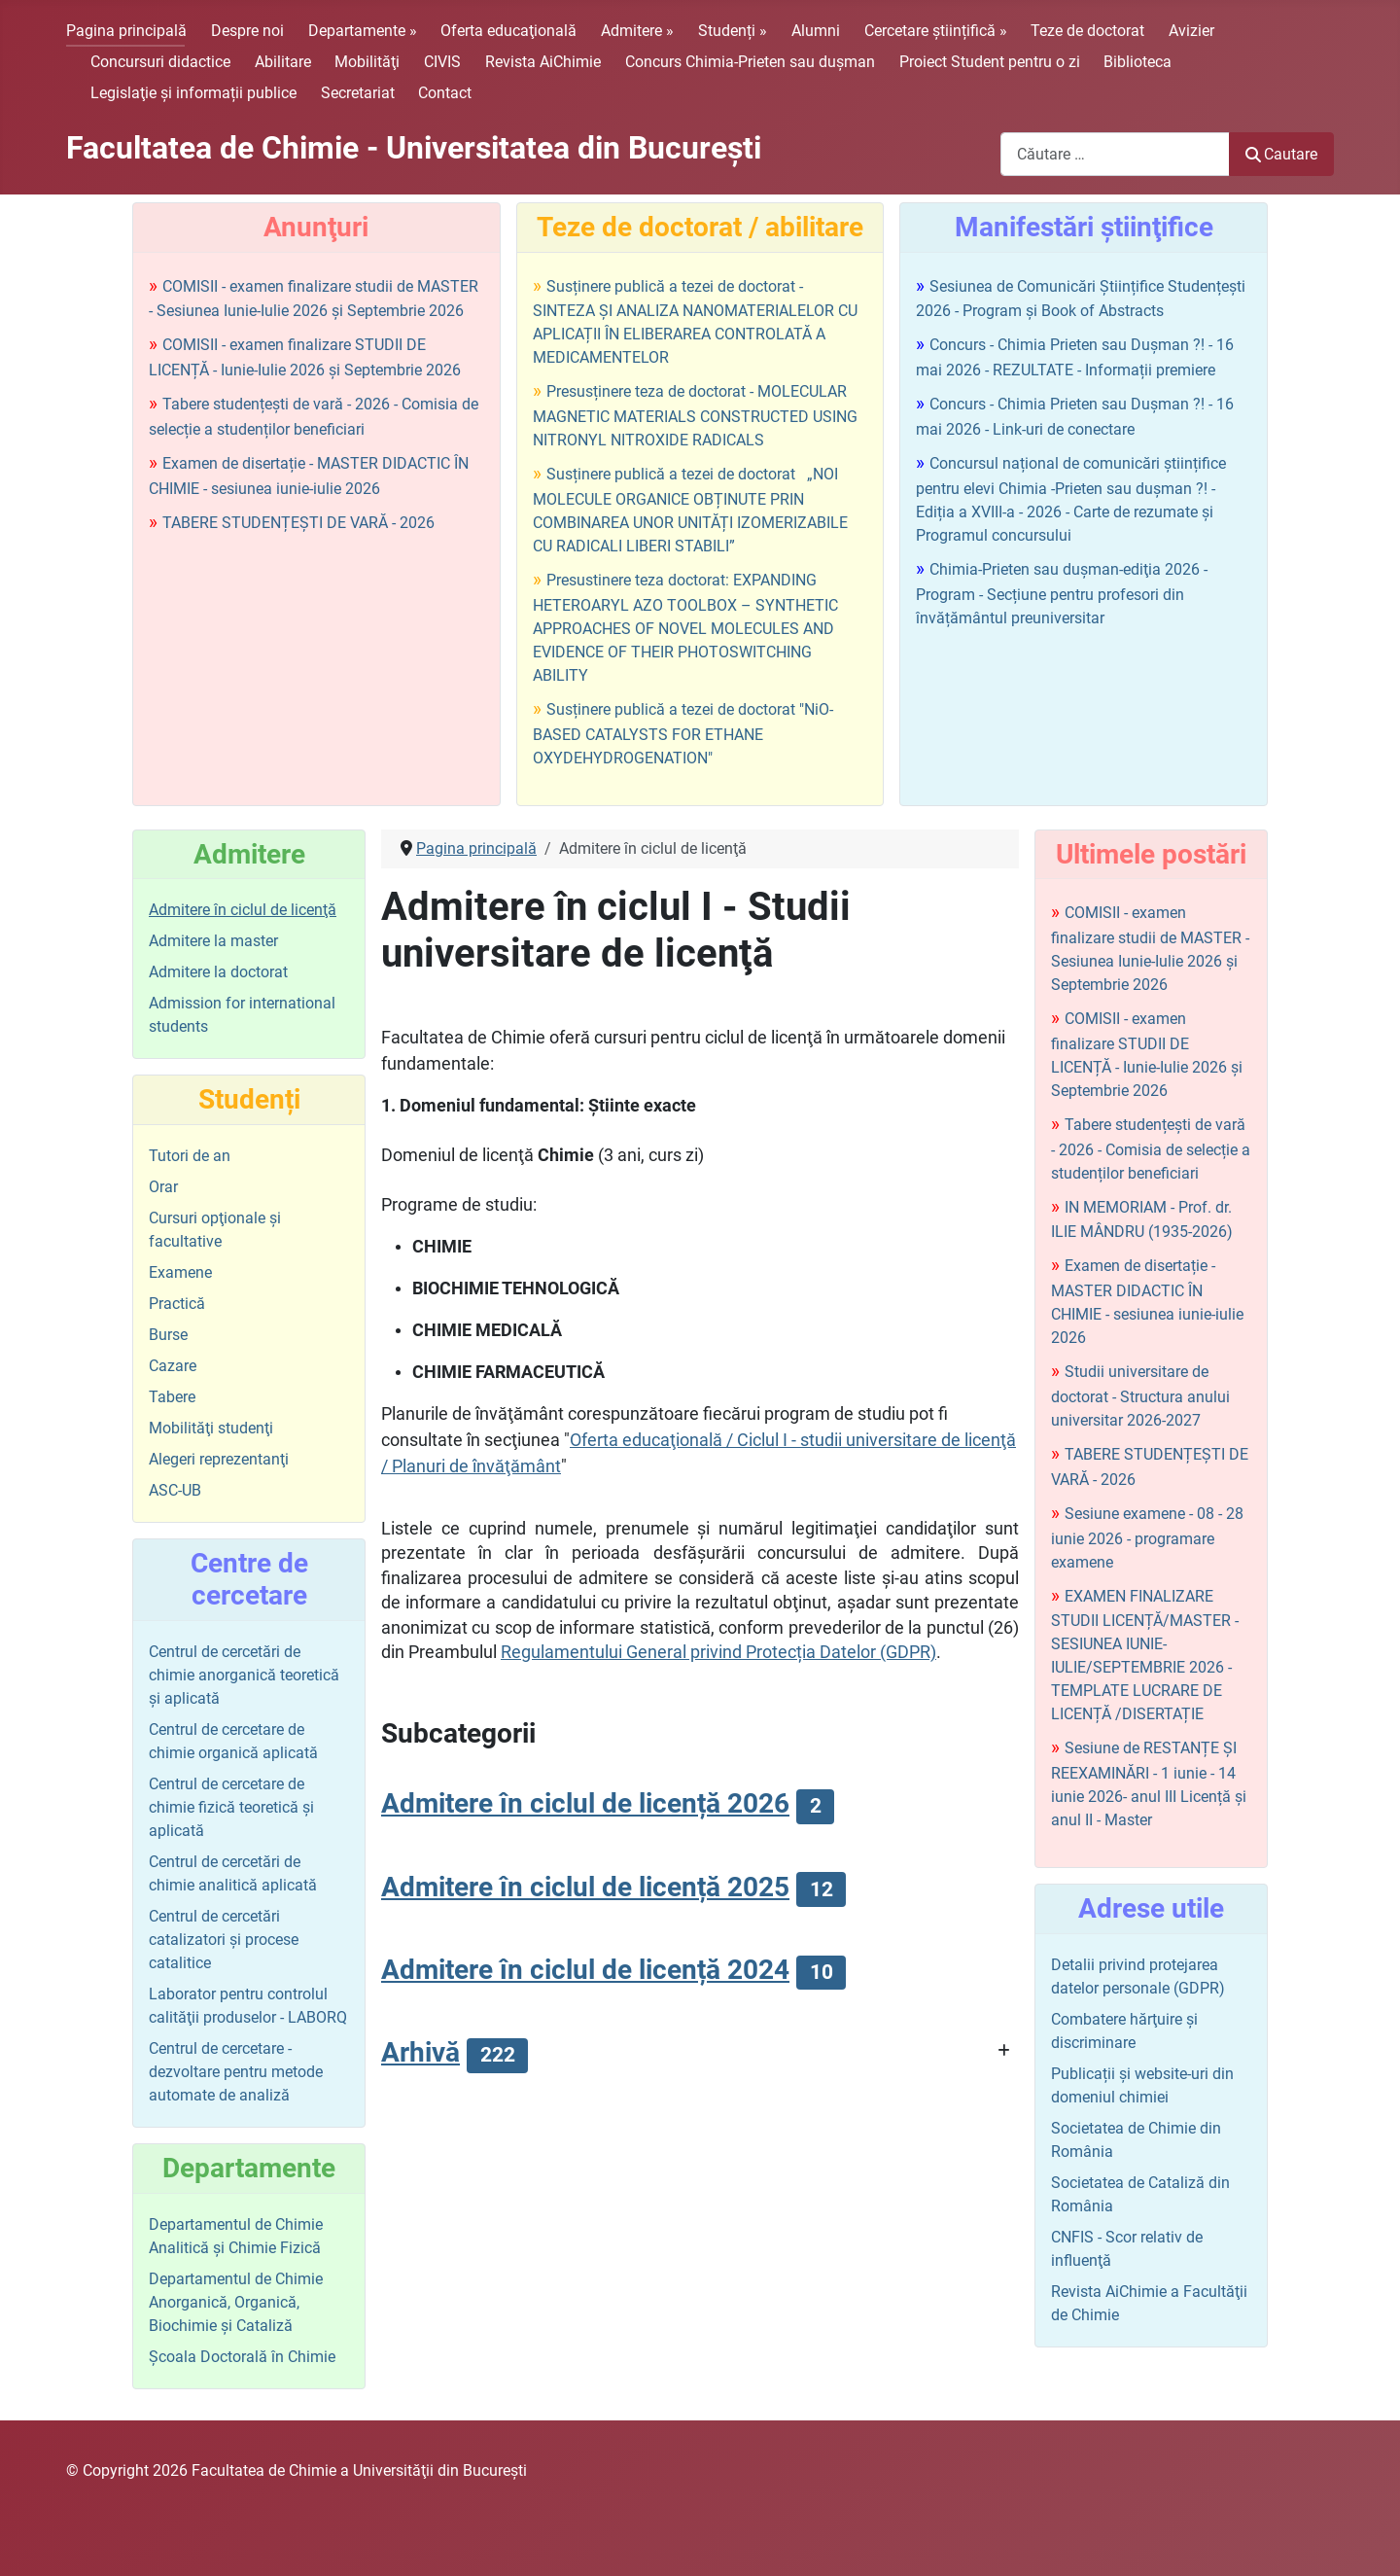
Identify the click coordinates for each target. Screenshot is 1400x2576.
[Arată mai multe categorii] (1004, 2051)
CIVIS (442, 62)
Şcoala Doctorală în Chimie (242, 2356)
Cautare (1281, 154)
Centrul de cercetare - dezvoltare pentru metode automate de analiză (236, 2071)
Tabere (172, 1397)
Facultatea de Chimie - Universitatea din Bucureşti (413, 147)
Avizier (1191, 30)
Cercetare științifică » (935, 30)
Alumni (815, 30)
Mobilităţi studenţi (211, 1428)
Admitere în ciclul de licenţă (242, 909)
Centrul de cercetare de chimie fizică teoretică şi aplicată (231, 1807)
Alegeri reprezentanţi (219, 1459)
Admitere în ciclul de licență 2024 (585, 1970)
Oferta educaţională (508, 30)
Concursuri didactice (160, 62)
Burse (168, 1334)
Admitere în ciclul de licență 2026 (585, 1803)
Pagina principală (126, 30)
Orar (163, 1187)
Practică (177, 1303)
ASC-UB (175, 1490)
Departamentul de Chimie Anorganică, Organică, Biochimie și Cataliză (236, 2302)
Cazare (172, 1366)
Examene (180, 1272)
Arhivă (420, 2052)
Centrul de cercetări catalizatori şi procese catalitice (223, 1939)
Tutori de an (189, 1156)
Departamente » (362, 30)
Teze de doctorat (1087, 30)
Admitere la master (213, 941)
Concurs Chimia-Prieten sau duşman (750, 62)
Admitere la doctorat (218, 972)
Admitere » (637, 30)
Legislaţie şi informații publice (193, 93)
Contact (445, 93)
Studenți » (732, 30)
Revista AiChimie (543, 62)
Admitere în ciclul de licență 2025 (585, 1887)
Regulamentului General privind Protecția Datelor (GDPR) (718, 1651)
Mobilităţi (367, 62)
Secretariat (358, 93)
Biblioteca (1137, 62)
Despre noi (247, 30)
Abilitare (283, 62)
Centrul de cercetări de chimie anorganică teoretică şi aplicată (244, 1675)
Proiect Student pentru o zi (989, 62)
